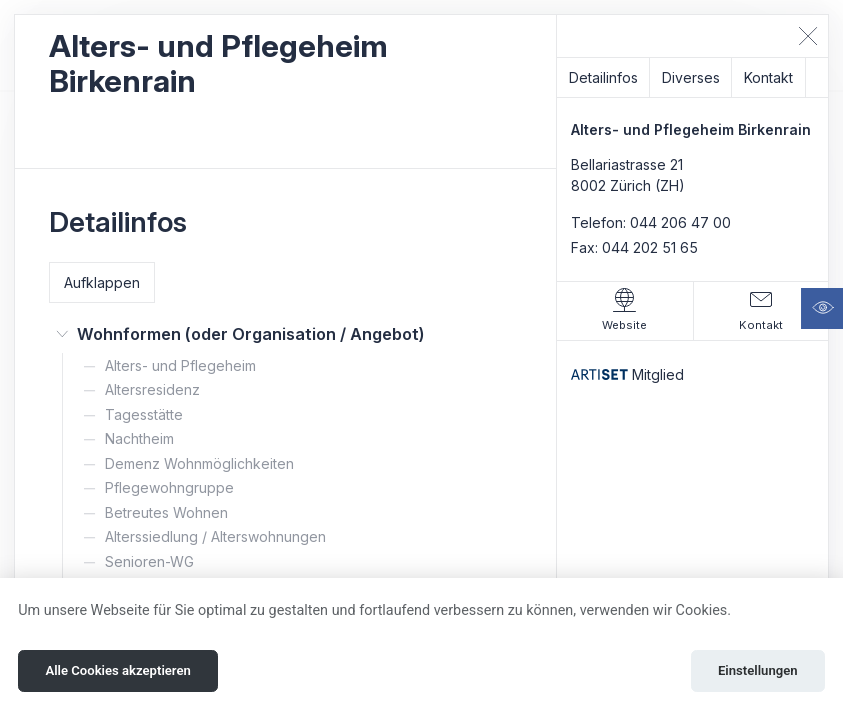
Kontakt (768, 77)
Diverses (691, 77)
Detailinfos (603, 77)
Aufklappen (102, 282)
